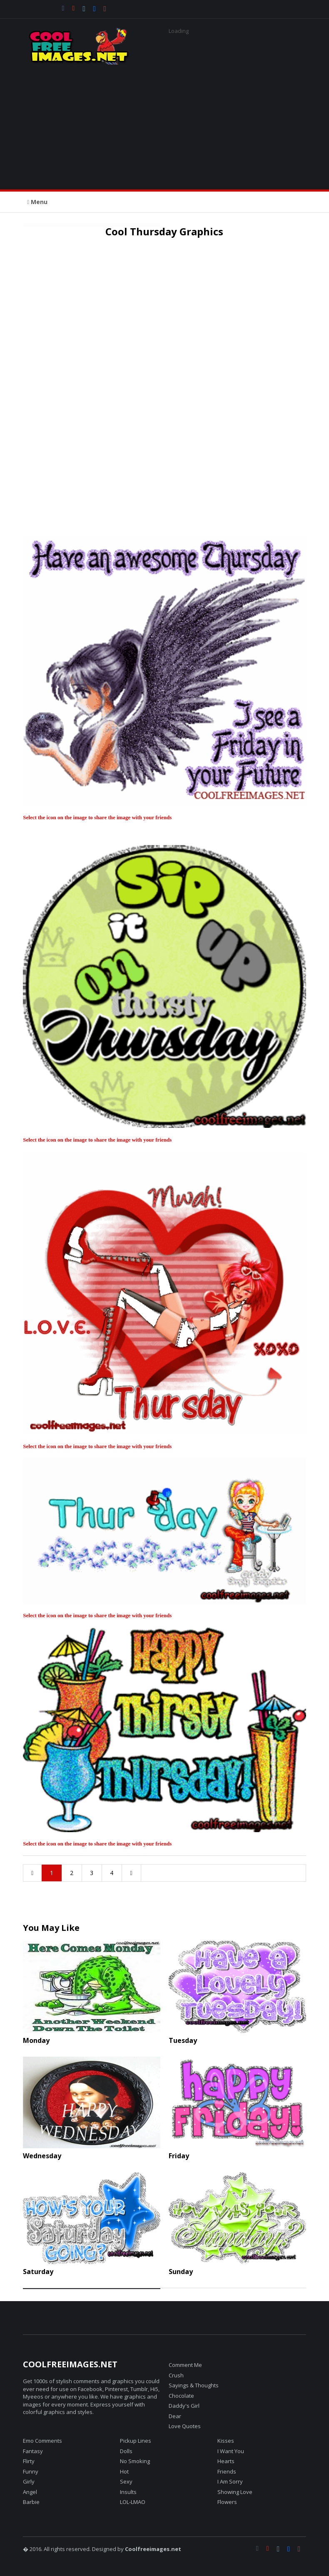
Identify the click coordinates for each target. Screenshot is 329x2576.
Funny (30, 2471)
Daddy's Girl (184, 2405)
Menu (37, 202)
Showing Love (234, 2492)
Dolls (126, 2451)
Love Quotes (185, 2426)
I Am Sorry (230, 2481)
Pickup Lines (135, 2440)
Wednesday (42, 2155)
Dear (175, 2416)
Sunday (181, 2271)
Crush (176, 2375)
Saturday (38, 2271)
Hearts (225, 2461)
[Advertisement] (164, 123)
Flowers (227, 2502)
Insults (128, 2492)
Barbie (31, 2502)
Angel (30, 2492)
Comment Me (185, 2365)
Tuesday (183, 2040)
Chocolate (181, 2395)
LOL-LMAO (132, 2502)
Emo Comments (42, 2440)
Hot (124, 2471)
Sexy (126, 2481)
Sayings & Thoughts (194, 2385)
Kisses (225, 2440)
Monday (36, 2040)
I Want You (230, 2451)
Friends (226, 2471)
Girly (29, 2481)
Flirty (29, 2461)
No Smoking (135, 2461)
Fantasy (33, 2451)
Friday (179, 2155)
